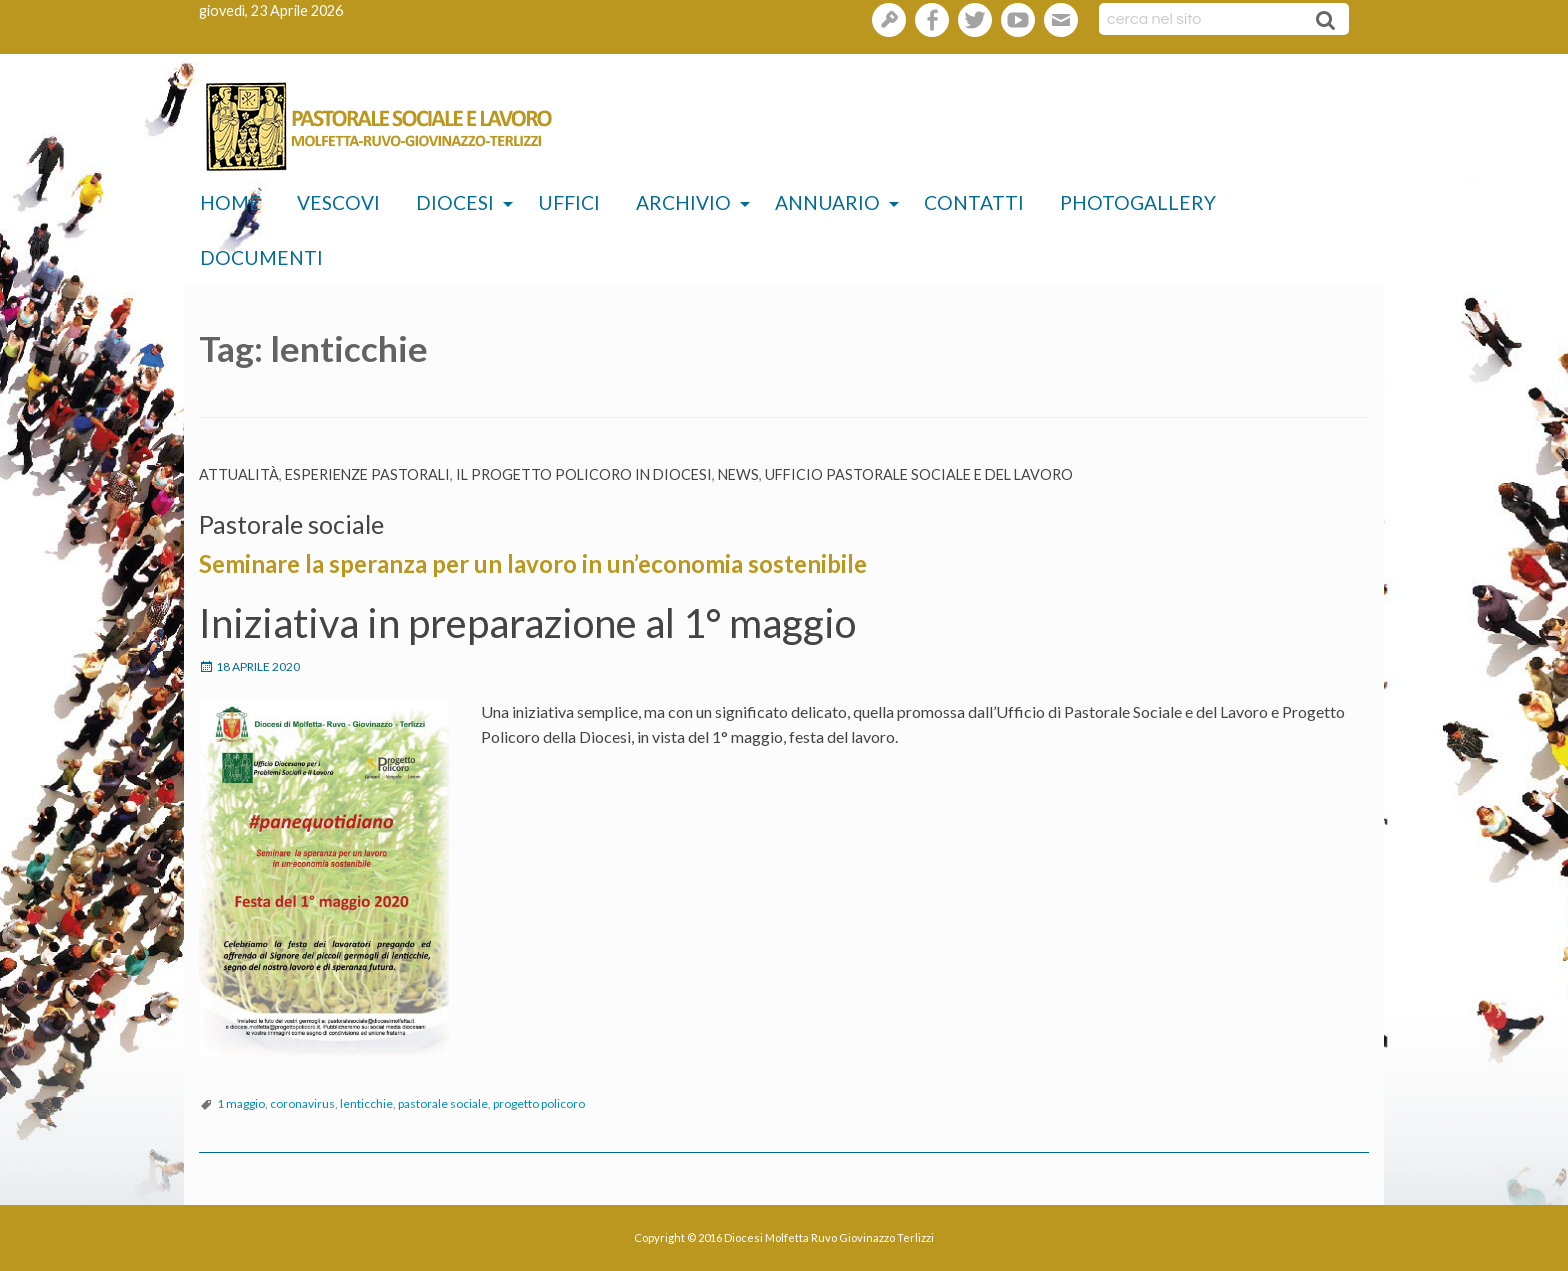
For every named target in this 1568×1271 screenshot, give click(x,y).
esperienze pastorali (367, 474)
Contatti (974, 202)
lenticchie (366, 1103)
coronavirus (302, 1103)
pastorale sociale (443, 1103)
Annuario (827, 202)
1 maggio (241, 1103)
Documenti (261, 257)
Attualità (239, 474)
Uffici (569, 202)
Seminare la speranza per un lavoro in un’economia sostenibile (533, 563)
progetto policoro (539, 1103)
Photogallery (1138, 202)
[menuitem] (230, 203)
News (738, 474)
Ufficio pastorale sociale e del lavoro (919, 474)
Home (230, 202)
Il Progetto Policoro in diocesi (584, 474)
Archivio (683, 202)
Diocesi (455, 202)
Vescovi (338, 202)
